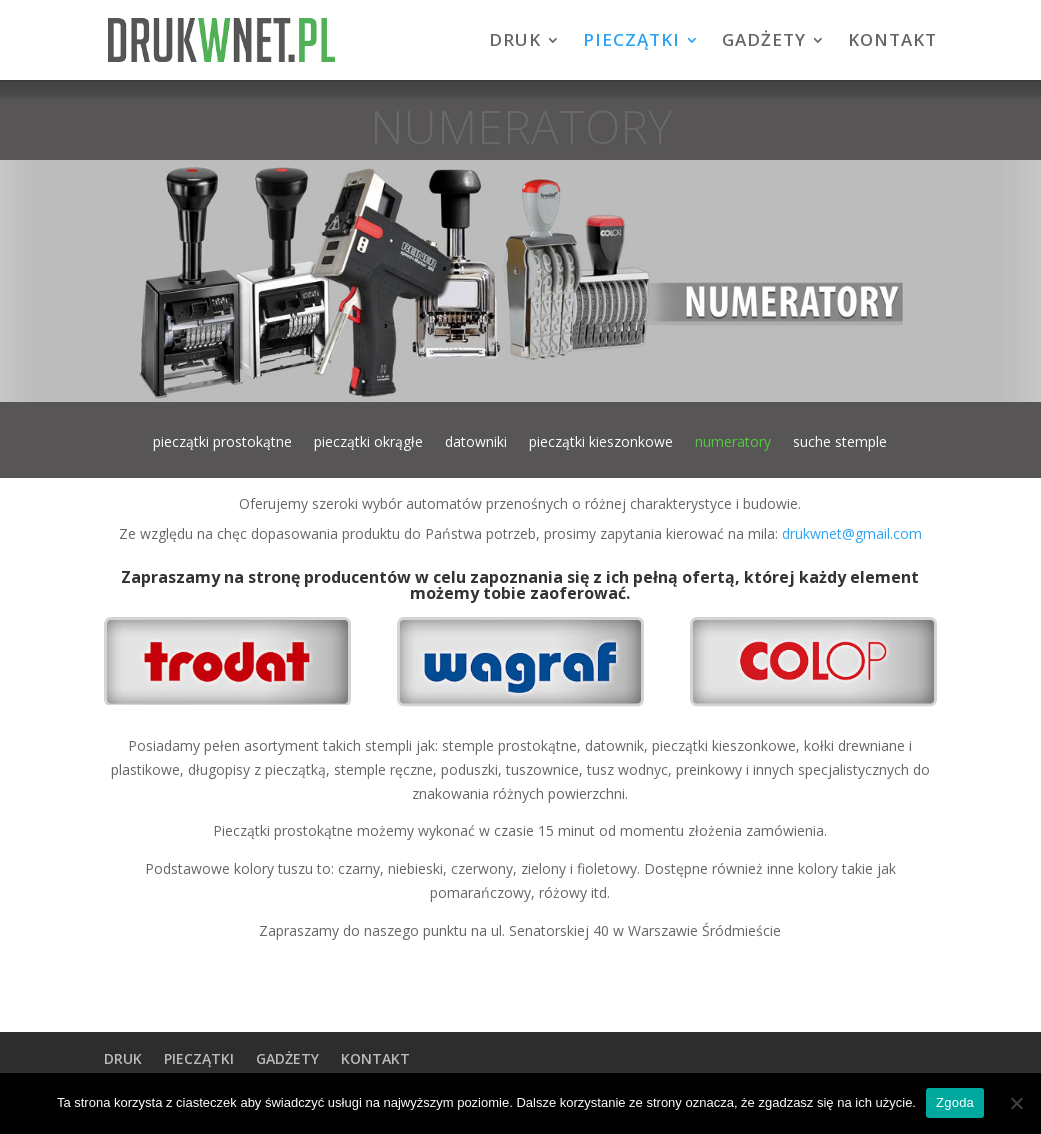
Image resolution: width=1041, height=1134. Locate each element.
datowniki (476, 443)
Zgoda (955, 1102)
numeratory (733, 443)
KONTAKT (892, 42)
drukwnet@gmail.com (852, 533)
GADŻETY (764, 42)
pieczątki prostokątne (222, 443)
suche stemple (840, 443)
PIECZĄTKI (631, 42)
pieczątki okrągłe (368, 443)
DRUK (515, 42)
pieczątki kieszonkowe (601, 443)
